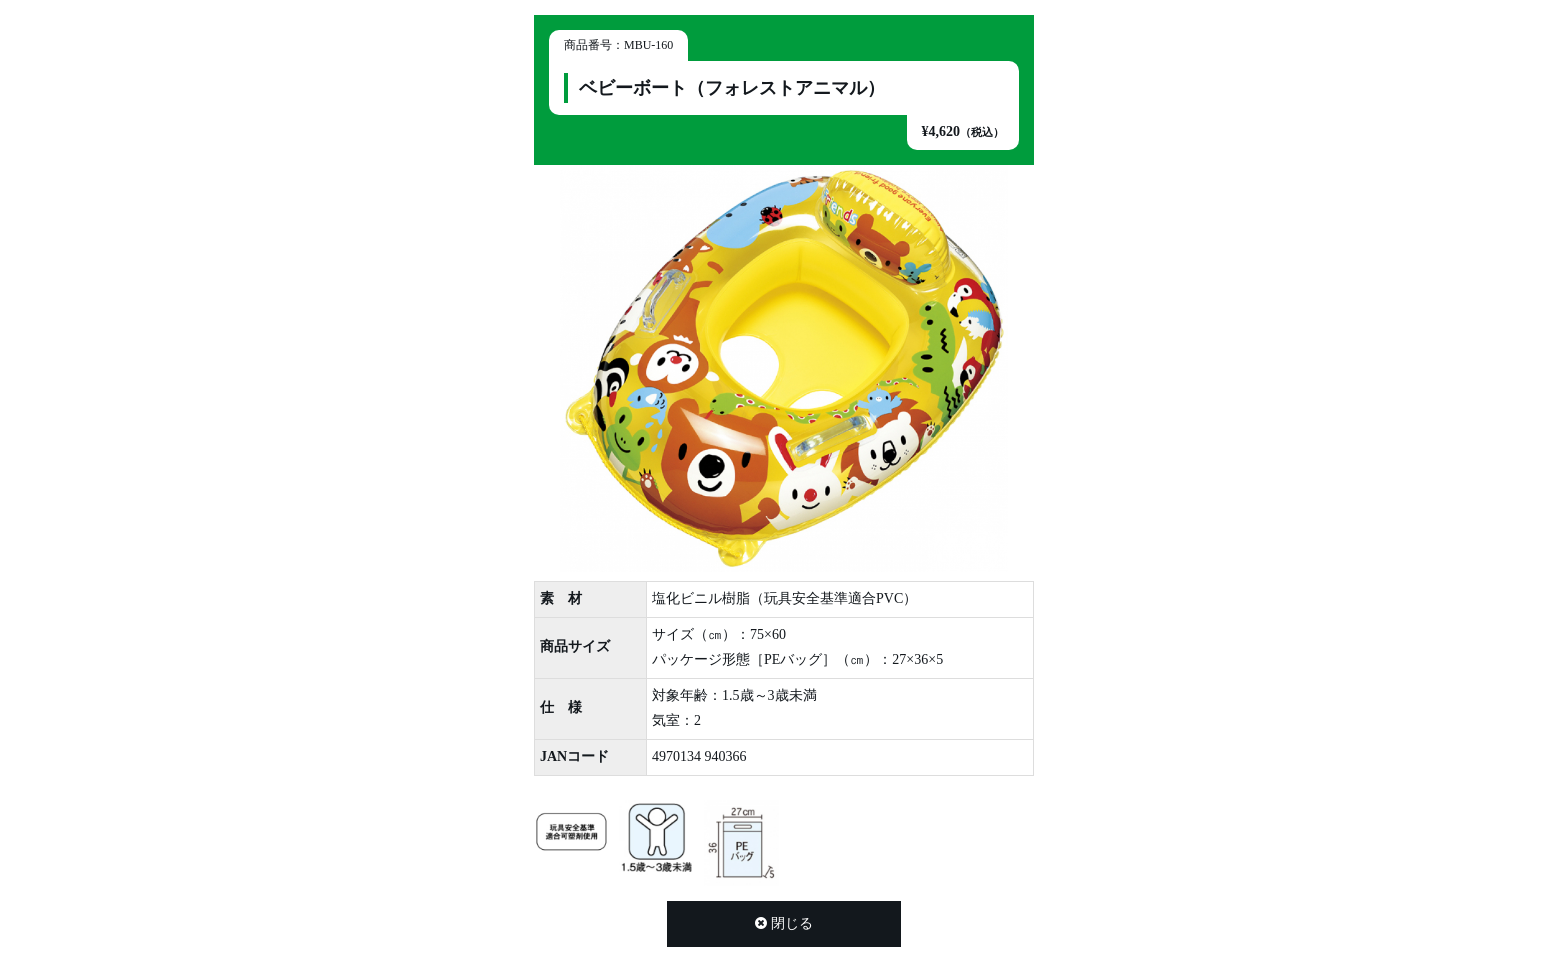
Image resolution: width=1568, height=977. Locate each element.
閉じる (784, 923)
